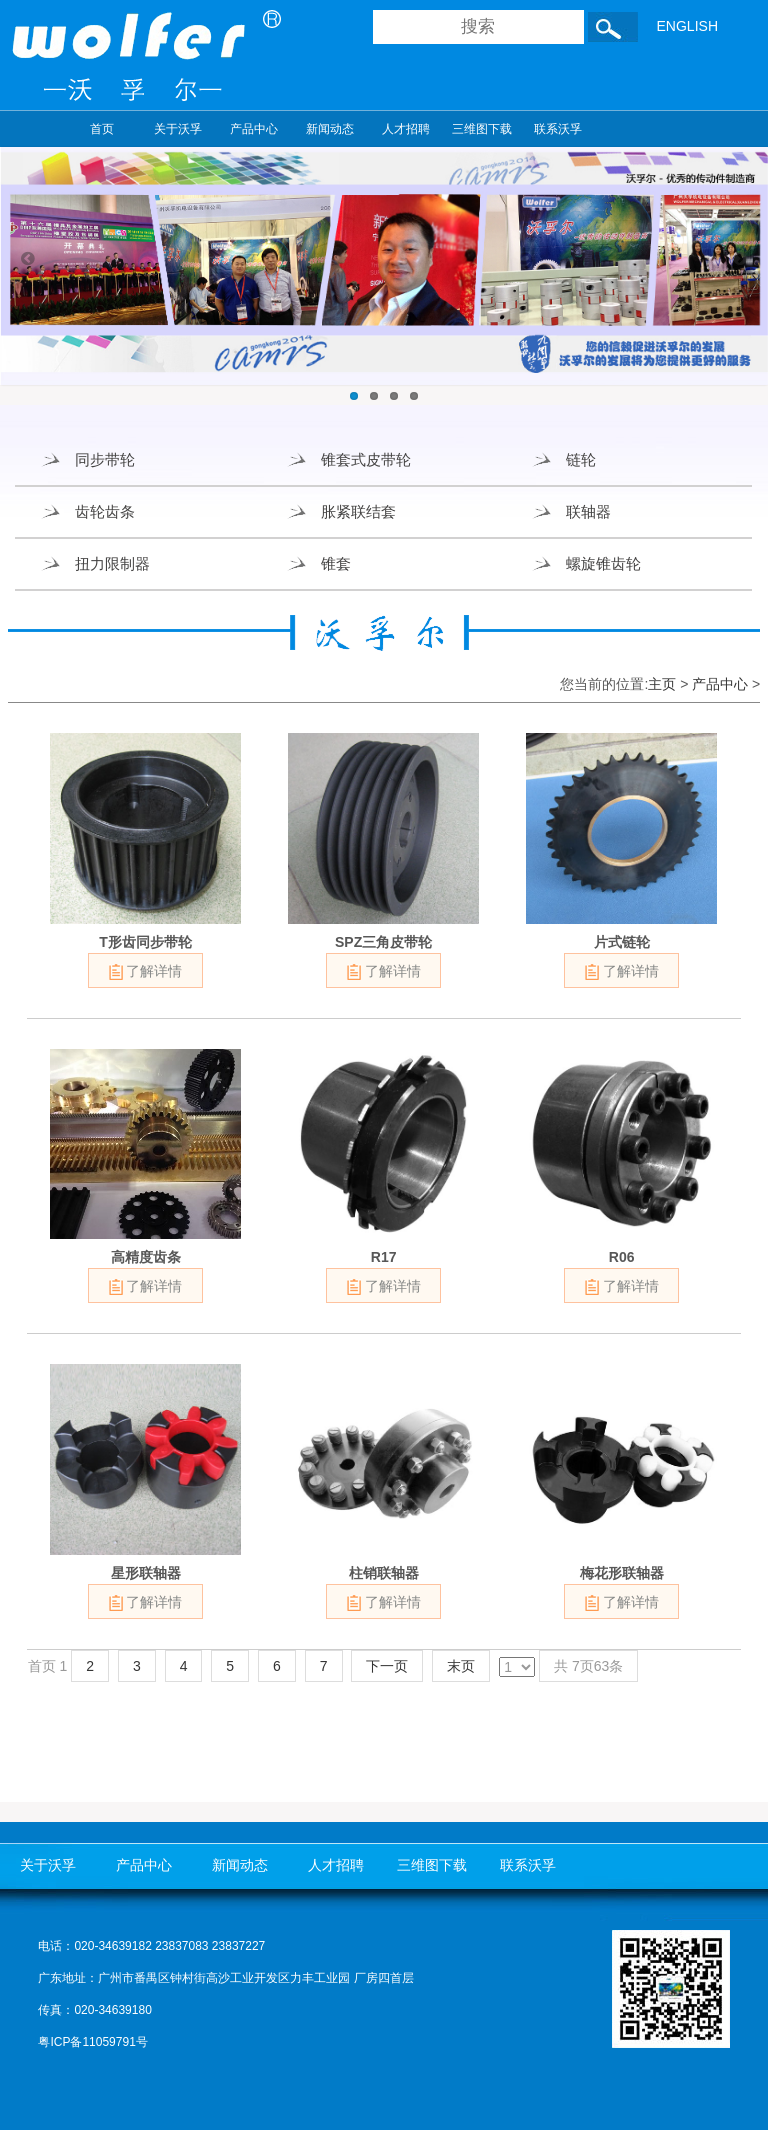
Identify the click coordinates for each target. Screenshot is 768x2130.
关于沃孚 (178, 129)
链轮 (581, 459)
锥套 (336, 563)
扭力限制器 (112, 563)
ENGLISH (687, 26)
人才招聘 (406, 129)
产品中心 (254, 129)
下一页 (387, 1666)
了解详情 (146, 971)
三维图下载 (482, 129)
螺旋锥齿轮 (603, 563)
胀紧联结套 (358, 511)
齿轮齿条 (105, 511)
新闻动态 (330, 129)
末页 (461, 1666)
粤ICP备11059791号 (92, 2042)
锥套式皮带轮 (366, 459)
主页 (662, 684)
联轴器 (588, 511)
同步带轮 (105, 459)
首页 (102, 129)
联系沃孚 (558, 129)
